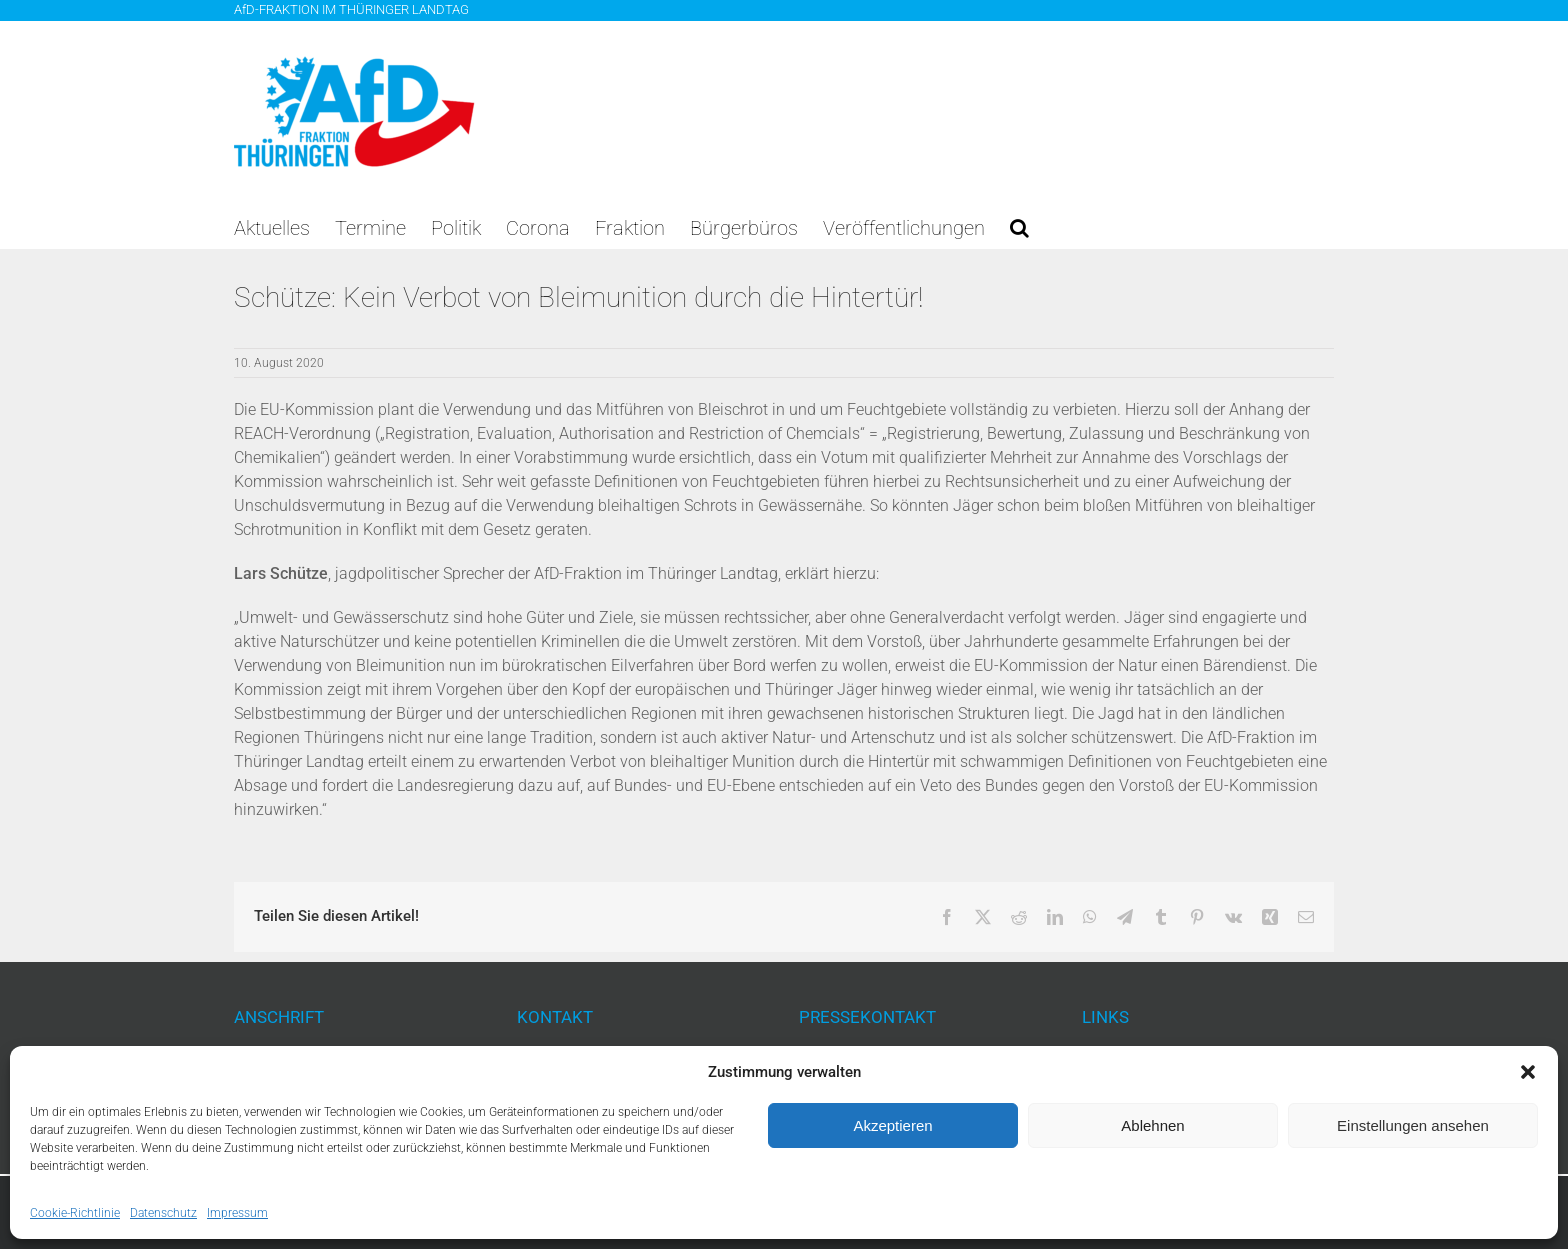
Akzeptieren (892, 1125)
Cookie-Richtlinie (75, 1213)
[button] (1528, 1072)
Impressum (237, 1213)
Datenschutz (163, 1213)
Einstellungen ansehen (1413, 1125)
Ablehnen (1152, 1125)
